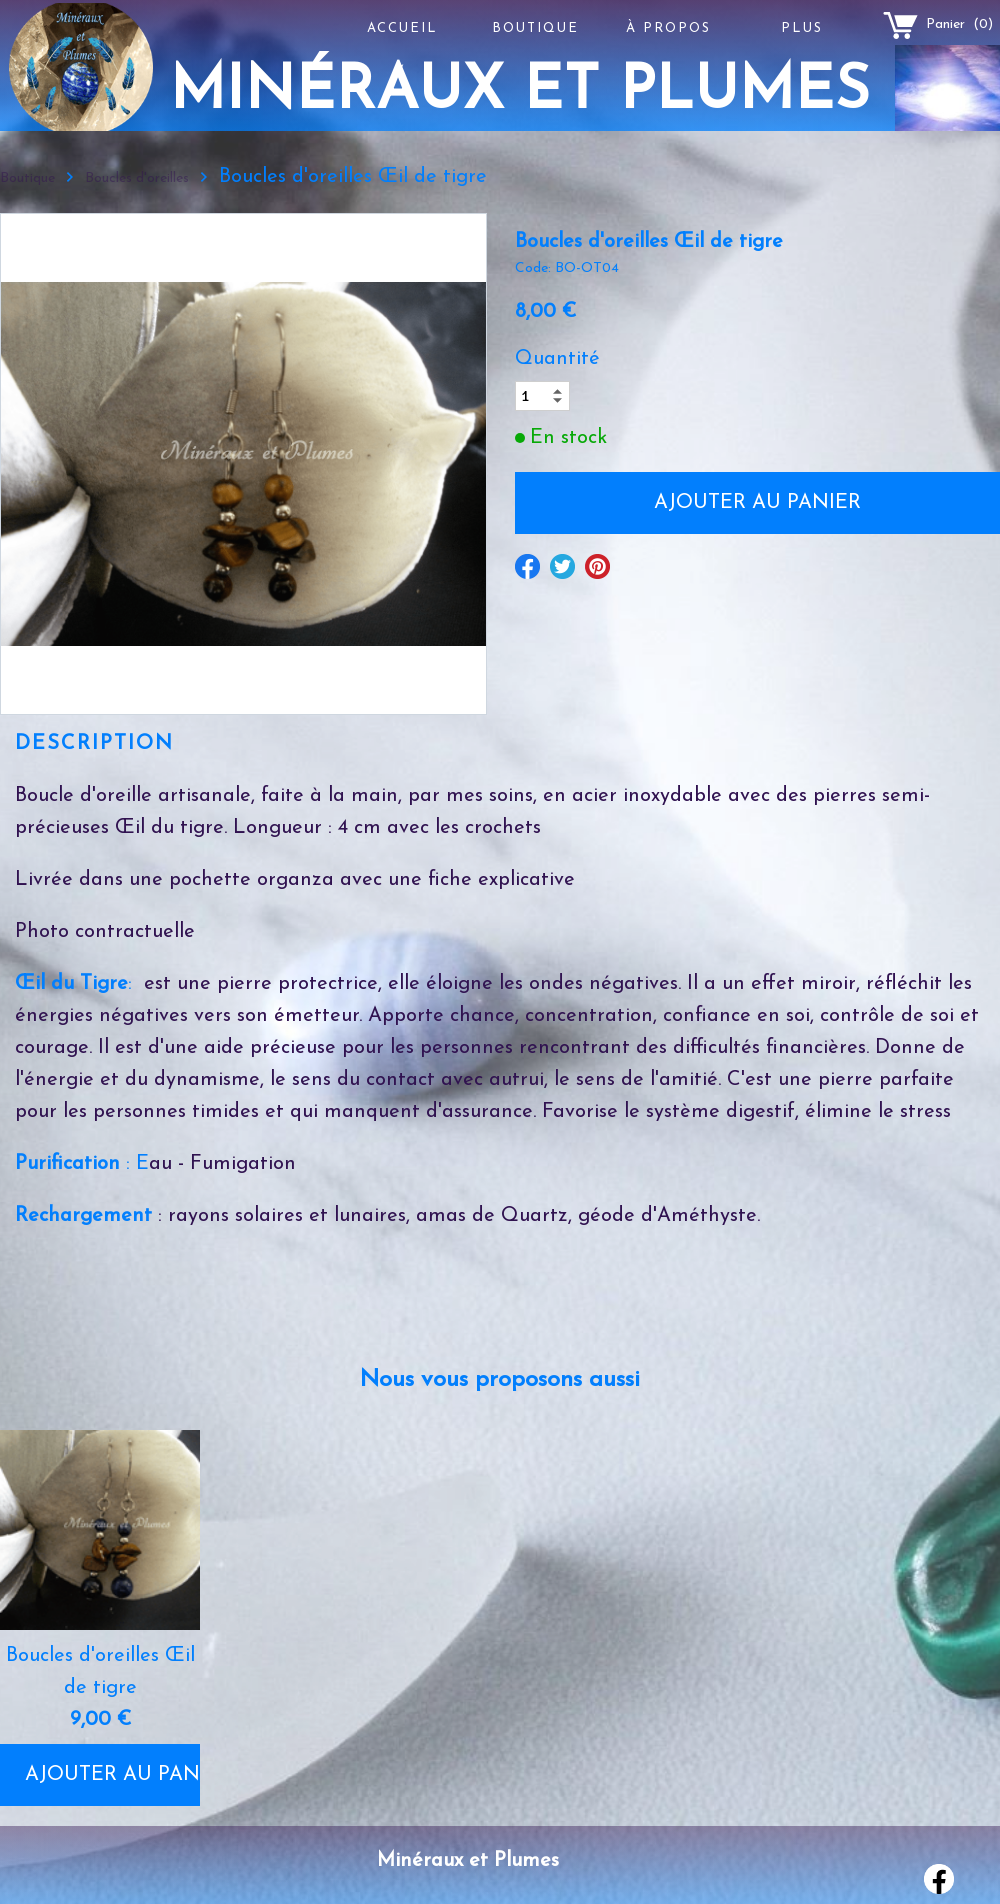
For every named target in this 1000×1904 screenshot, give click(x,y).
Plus (802, 28)
